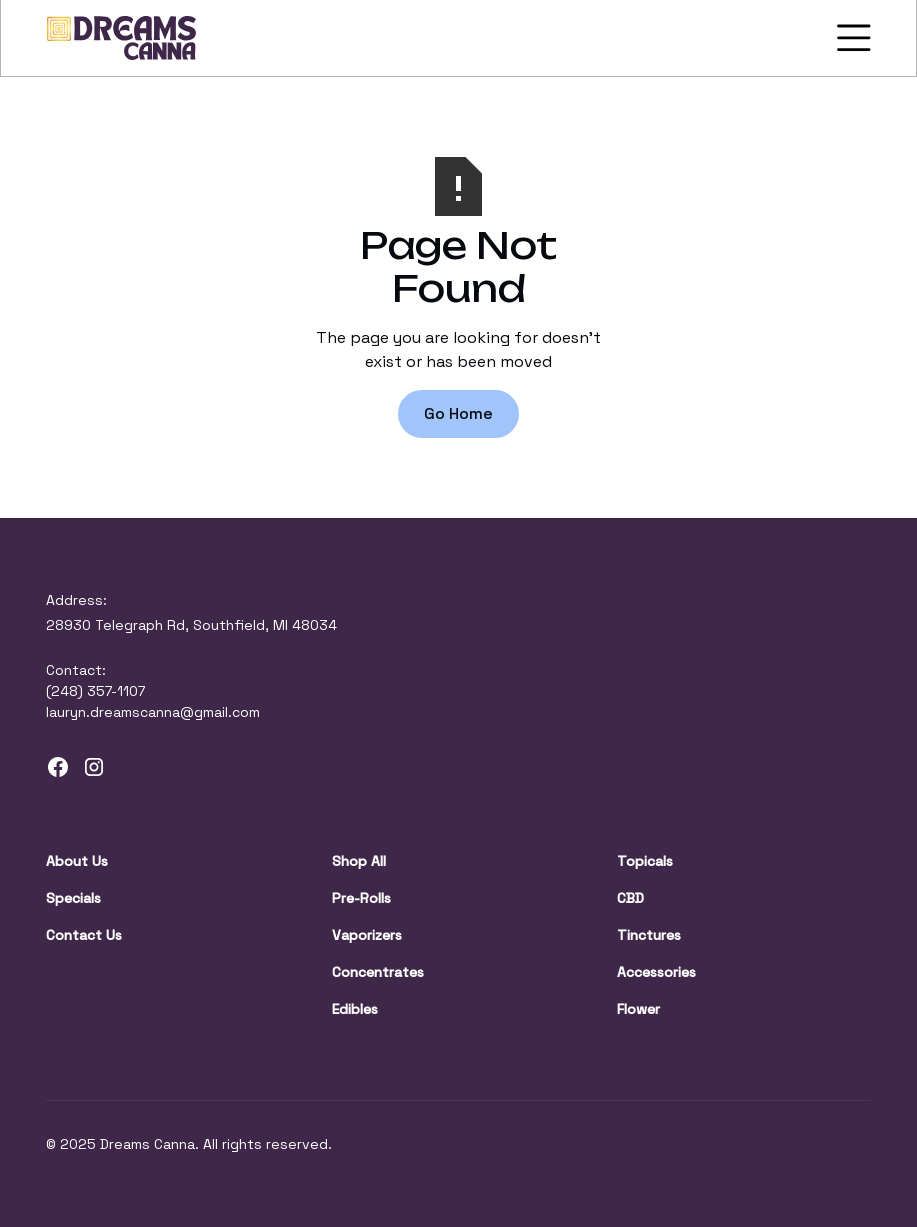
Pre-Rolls (361, 898)
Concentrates (378, 972)
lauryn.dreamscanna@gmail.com (153, 712)
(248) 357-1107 (95, 691)
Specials (73, 898)
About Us (77, 861)
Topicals (645, 861)
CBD (630, 898)
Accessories (656, 972)
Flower (638, 1009)
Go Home (458, 413)
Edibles (355, 1009)
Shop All (359, 861)
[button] (850, 38)
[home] (122, 38)
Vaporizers (367, 935)
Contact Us (84, 935)
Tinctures (649, 935)
